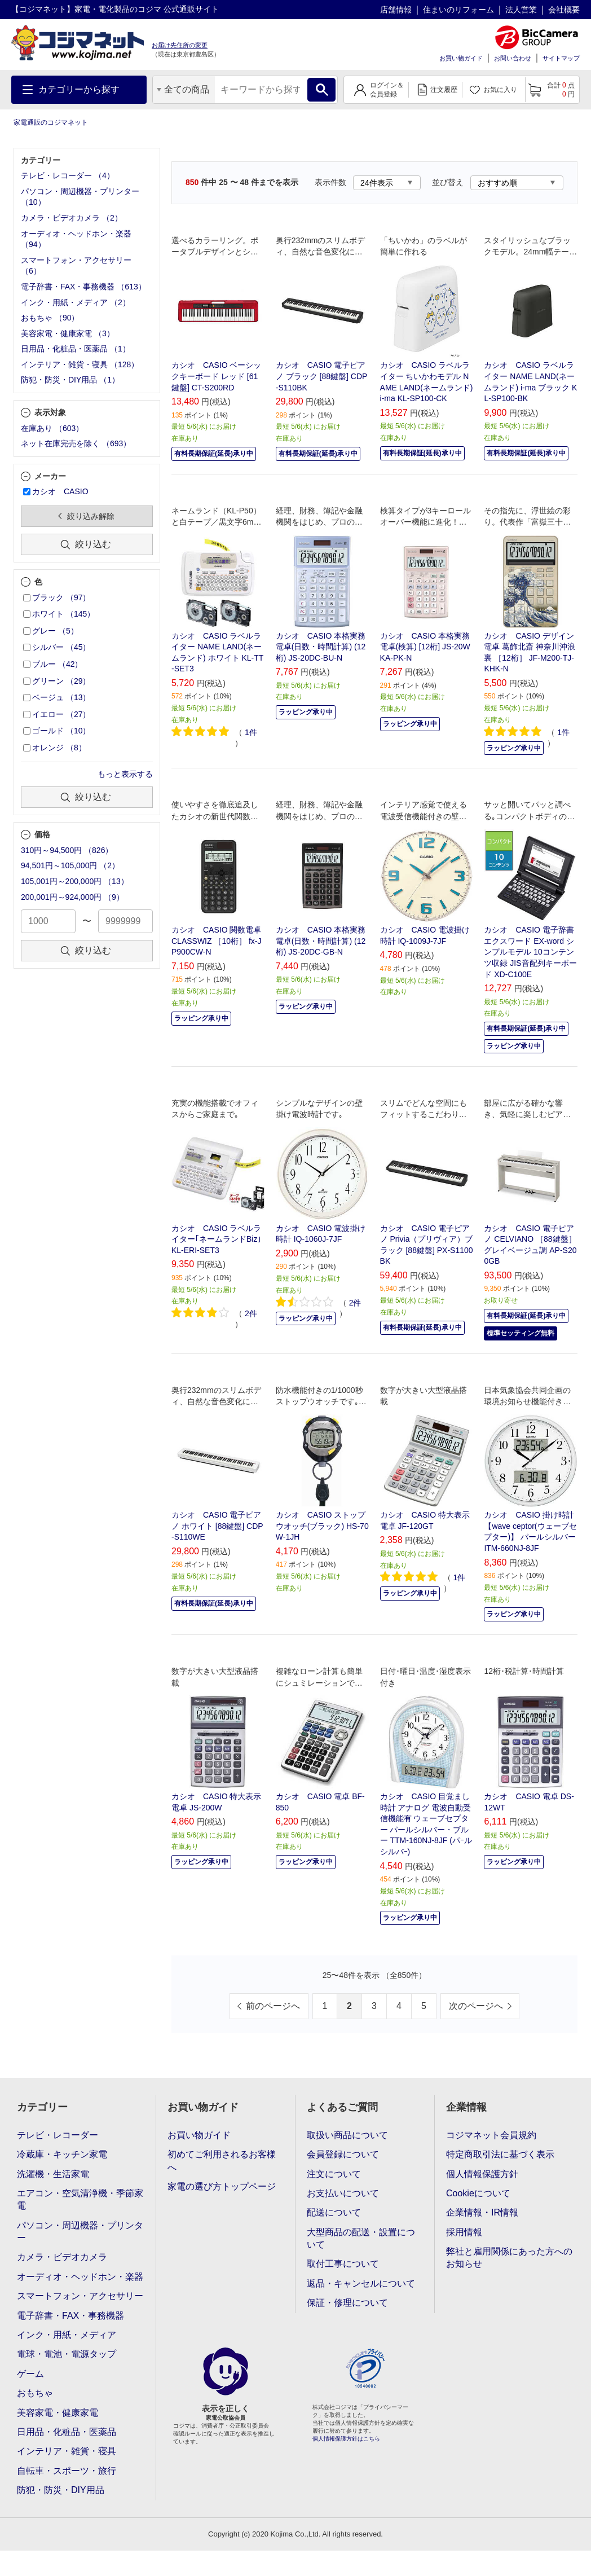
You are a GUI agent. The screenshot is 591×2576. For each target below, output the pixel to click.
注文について (334, 2174)
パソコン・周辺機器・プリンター (80, 2232)
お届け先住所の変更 (180, 45)
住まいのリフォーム (458, 9)
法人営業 (521, 9)
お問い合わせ (512, 58)
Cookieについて (478, 2193)
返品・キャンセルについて (361, 2283)
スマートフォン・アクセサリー (80, 2296)
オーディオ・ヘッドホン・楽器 (80, 2277)
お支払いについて (343, 2193)
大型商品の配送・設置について (361, 2238)
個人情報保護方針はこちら (346, 2439)
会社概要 (564, 9)
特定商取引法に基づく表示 (500, 2154)
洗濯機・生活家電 (53, 2174)
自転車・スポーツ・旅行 (66, 2471)
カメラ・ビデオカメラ (62, 2257)
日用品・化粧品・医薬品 (66, 2432)
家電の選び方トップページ (221, 2186)
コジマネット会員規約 (491, 2135)
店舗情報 (396, 9)
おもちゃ (35, 2393)
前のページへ (273, 2006)
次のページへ (476, 2006)
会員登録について (343, 2154)
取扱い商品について (347, 2135)
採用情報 (464, 2232)
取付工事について (343, 2264)
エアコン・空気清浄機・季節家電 (80, 2199)
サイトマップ (561, 58)
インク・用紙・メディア (66, 2335)
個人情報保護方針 (482, 2174)
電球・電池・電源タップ (66, 2354)
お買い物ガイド (461, 58)
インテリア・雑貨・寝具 (66, 2451)
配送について (334, 2212)
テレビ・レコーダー (57, 2135)
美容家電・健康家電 (57, 2412)
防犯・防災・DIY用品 (60, 2490)
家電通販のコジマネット (51, 122)
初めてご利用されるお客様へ (221, 2160)
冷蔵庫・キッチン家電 (62, 2154)
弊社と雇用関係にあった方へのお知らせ (509, 2258)
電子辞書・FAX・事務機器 (70, 2315)
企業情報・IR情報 (482, 2212)
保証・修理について (347, 2302)
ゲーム (30, 2374)
